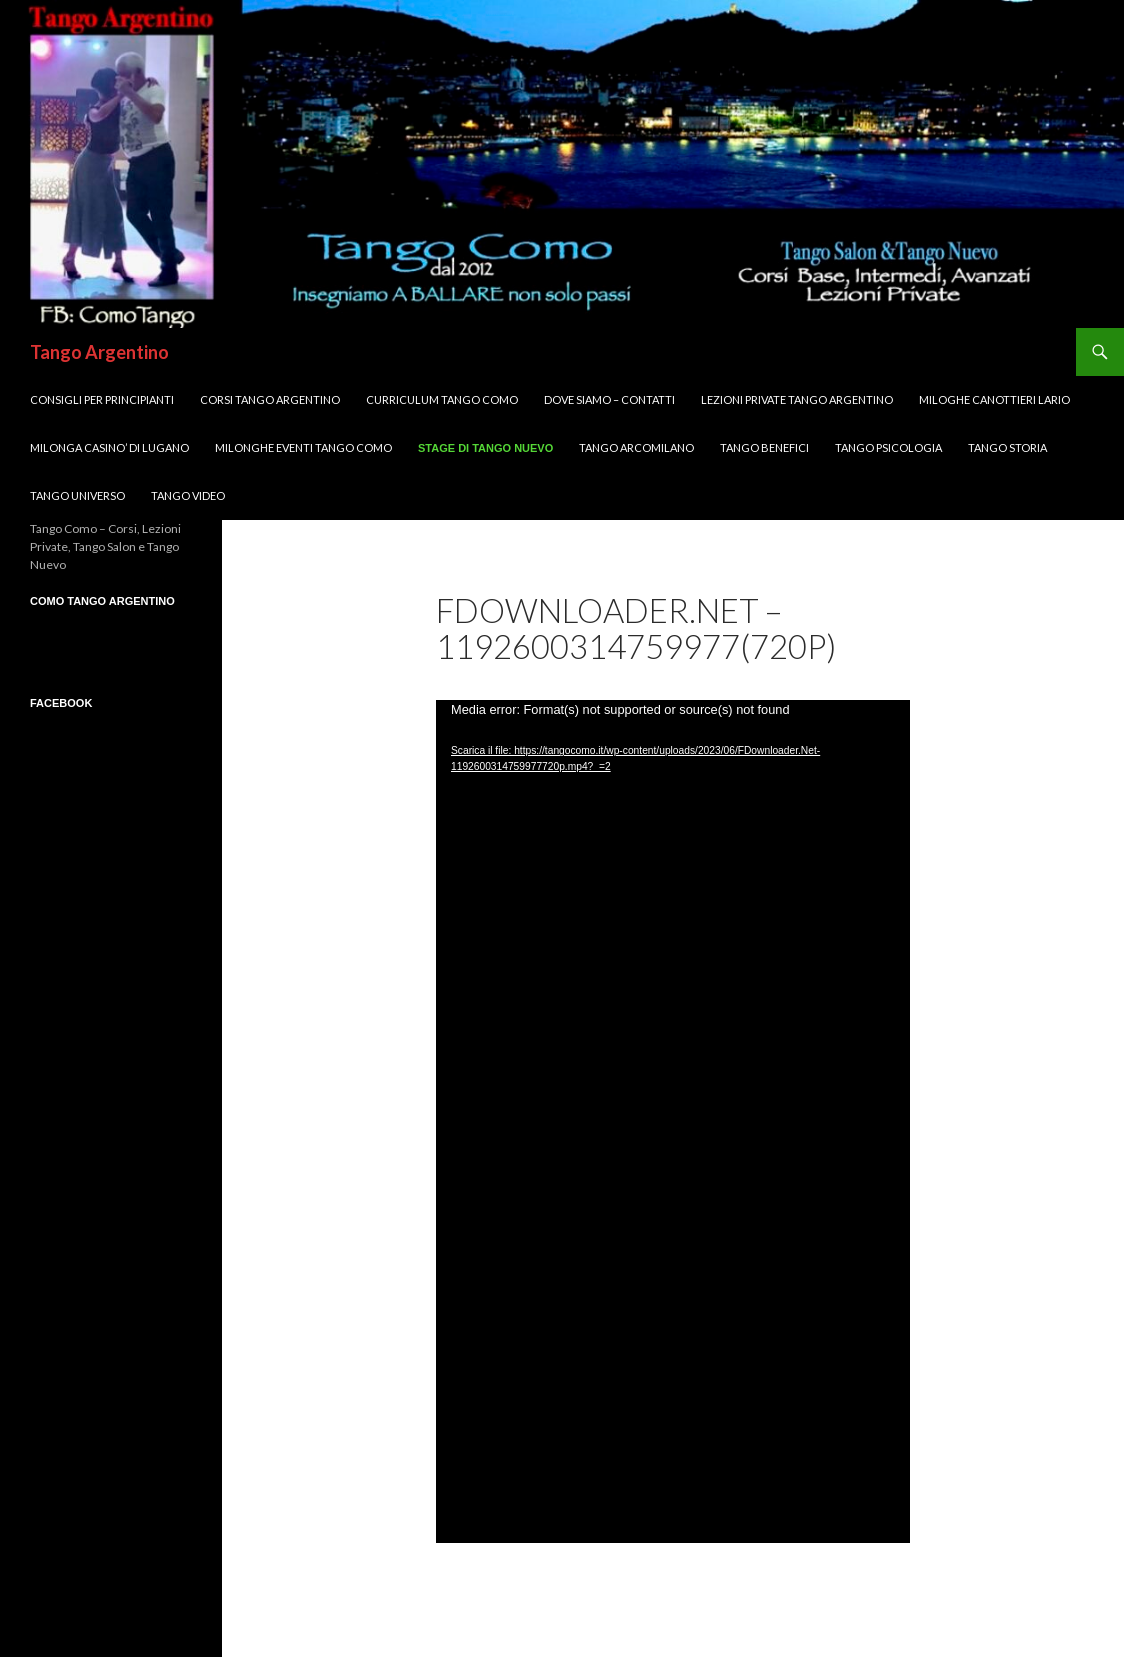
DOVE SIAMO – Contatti (609, 399)
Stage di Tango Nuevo (485, 448)
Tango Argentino (99, 352)
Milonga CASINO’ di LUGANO (109, 447)
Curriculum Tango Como (442, 399)
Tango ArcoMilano (636, 447)
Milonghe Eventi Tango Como (303, 447)
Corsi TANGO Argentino (270, 399)
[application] (673, 1121)
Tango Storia (1007, 447)
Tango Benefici (764, 447)
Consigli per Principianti (102, 399)
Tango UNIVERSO (77, 495)
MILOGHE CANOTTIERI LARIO (994, 399)
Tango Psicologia (888, 447)
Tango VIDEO (188, 495)
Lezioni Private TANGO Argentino (797, 399)
